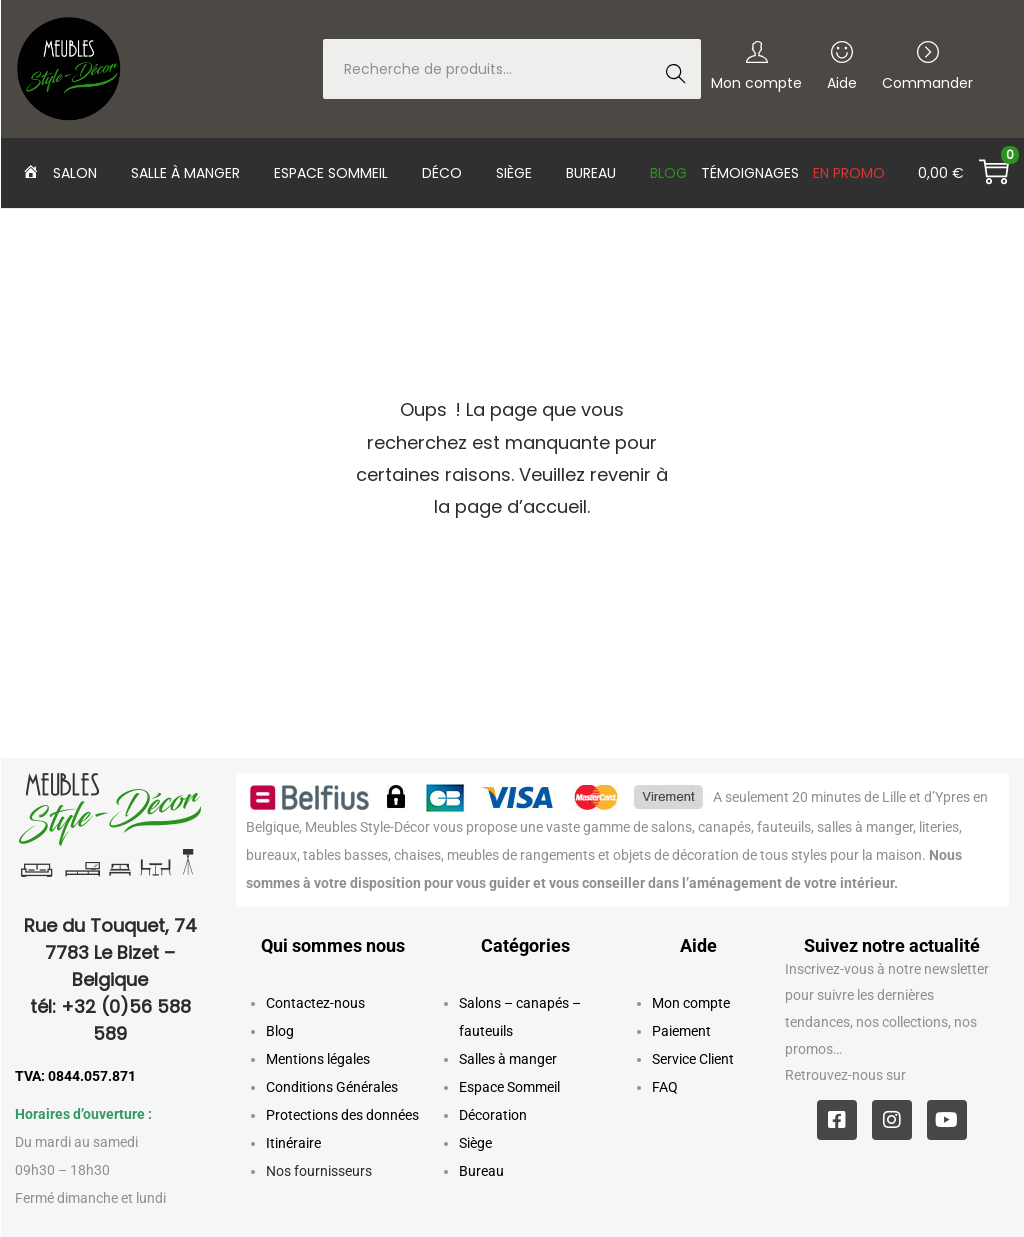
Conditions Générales (332, 1087)
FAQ (665, 1087)
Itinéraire (293, 1143)
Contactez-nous (315, 1003)
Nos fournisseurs (319, 1171)
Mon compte (691, 1003)
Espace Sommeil (509, 1087)
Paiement (681, 1031)
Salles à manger (508, 1059)
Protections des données (342, 1115)
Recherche (681, 71)
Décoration (493, 1115)
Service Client (693, 1059)
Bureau (481, 1171)
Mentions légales (318, 1059)
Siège (475, 1143)
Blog (280, 1031)
